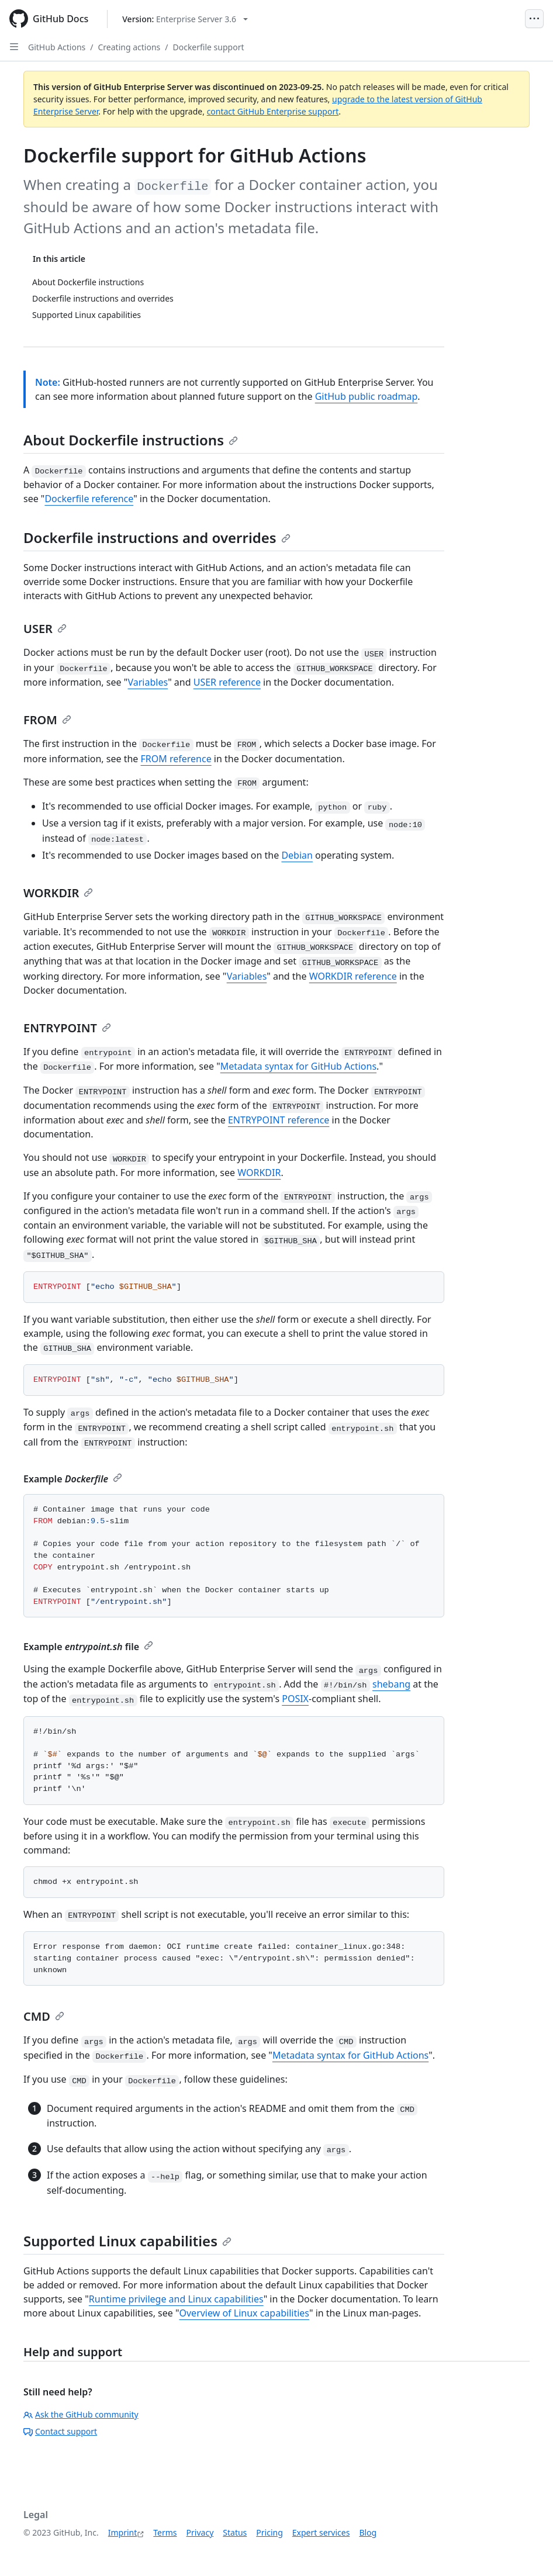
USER (45, 629)
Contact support (60, 2431)
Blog (367, 2532)
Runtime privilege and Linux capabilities (176, 2299)
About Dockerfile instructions (130, 439)
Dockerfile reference (88, 498)
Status (235, 2532)
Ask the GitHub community (81, 2414)
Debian (297, 855)
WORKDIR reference (353, 976)
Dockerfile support (208, 47)
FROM (47, 720)
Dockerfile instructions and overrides (157, 537)
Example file (88, 1646)
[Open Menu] (534, 18)
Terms (165, 2532)
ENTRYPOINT (67, 1028)
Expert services (321, 2532)
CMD (43, 2016)
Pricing (269, 2532)
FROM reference (176, 758)
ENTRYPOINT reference (279, 1120)
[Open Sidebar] (14, 46)
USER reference (227, 682)
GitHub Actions (56, 47)
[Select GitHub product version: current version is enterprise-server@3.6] (185, 19)
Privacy (200, 2532)
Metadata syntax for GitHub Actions (298, 1066)
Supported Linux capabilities (127, 2240)
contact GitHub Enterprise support (273, 111)
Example (72, 1478)
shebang (391, 1684)
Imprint (122, 2532)
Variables (148, 682)
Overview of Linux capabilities (244, 2313)
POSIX (295, 1698)
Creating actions (129, 47)
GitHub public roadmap (366, 396)
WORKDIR (58, 893)
